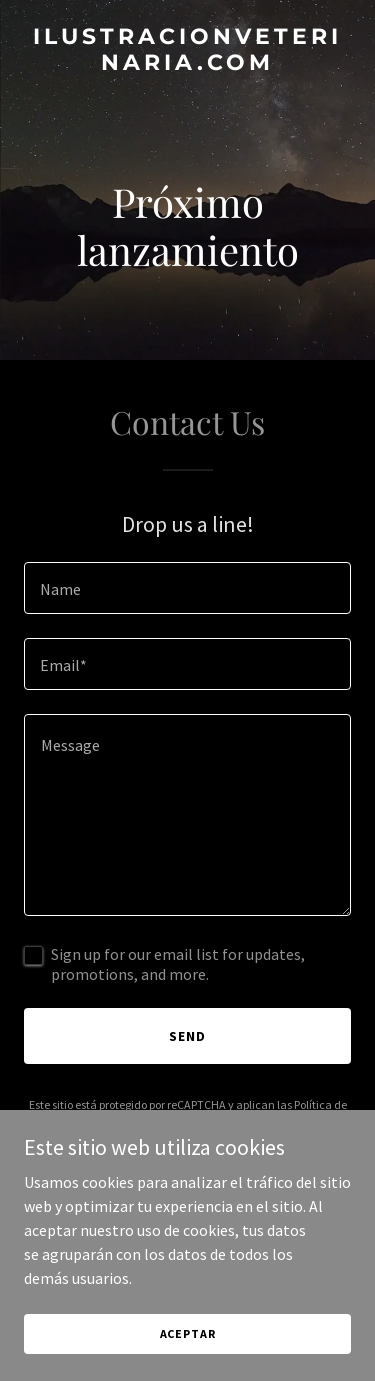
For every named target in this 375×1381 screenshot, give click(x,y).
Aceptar (188, 1333)
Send (187, 1036)
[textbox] (187, 588)
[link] (187, 64)
